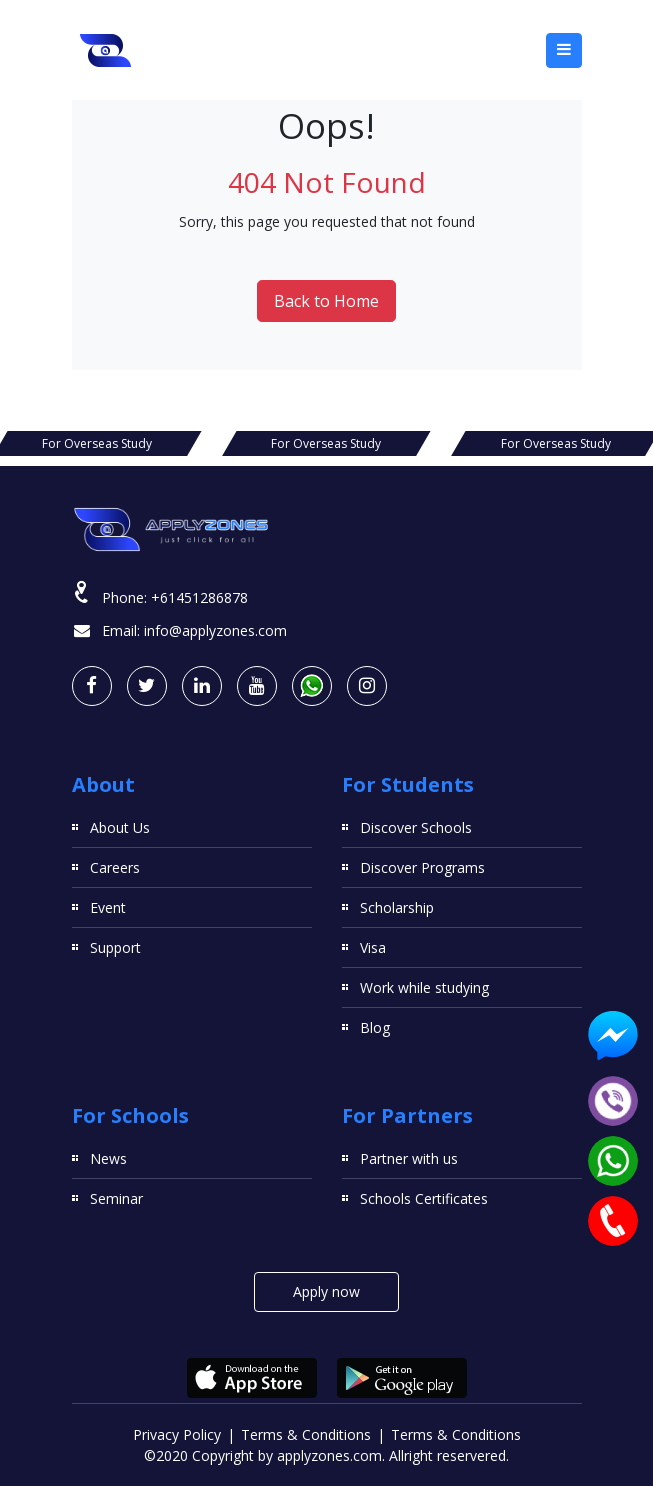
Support (115, 947)
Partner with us (409, 1158)
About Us (120, 827)
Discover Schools (416, 827)
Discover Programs (422, 867)
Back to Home (326, 301)
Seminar (116, 1198)
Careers (115, 867)
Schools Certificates (424, 1198)
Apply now (326, 1291)
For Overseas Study (326, 443)
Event (108, 907)
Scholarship (397, 907)
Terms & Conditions (306, 1434)
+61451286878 (199, 597)
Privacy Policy (177, 1434)
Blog (375, 1027)
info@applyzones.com (215, 630)
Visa (373, 947)
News (108, 1158)
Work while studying (424, 987)
